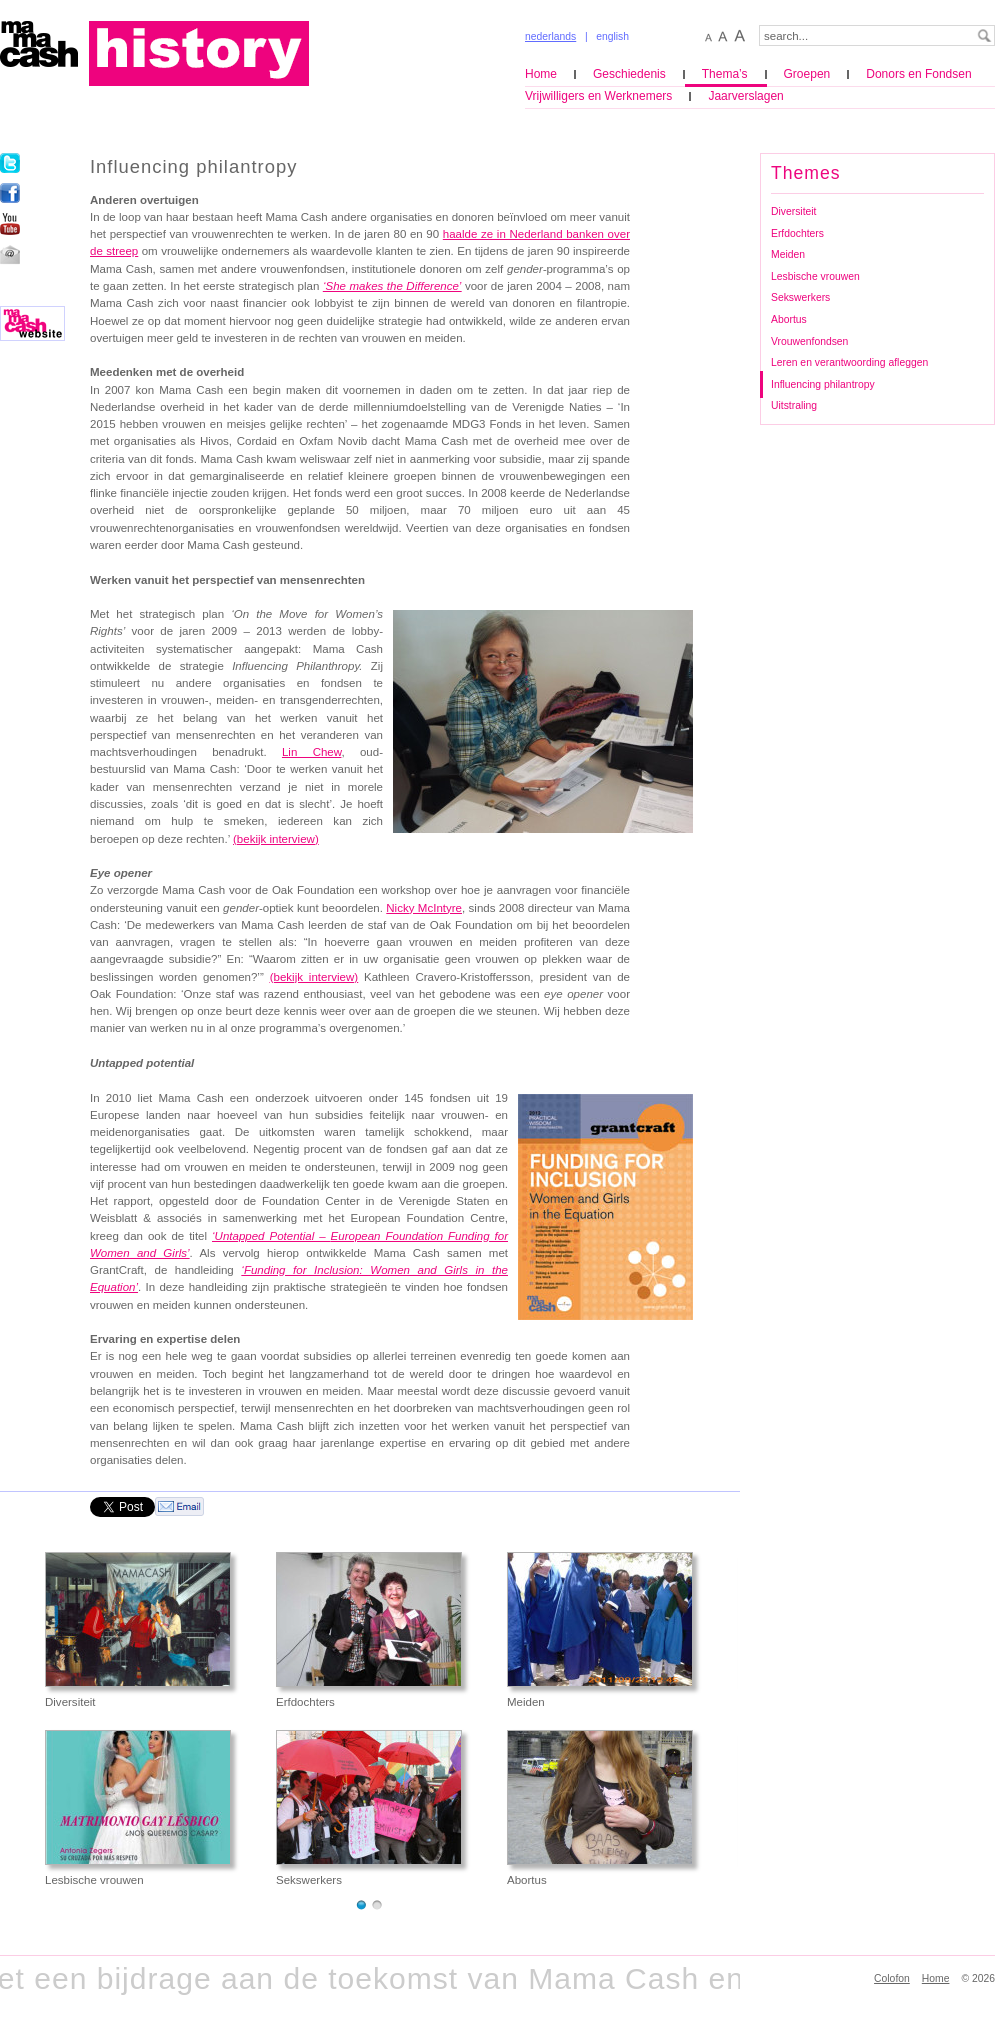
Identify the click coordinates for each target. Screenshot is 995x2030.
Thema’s (725, 74)
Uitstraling (794, 405)
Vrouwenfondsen (809, 341)
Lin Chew (311, 752)
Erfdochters (797, 233)
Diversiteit (793, 211)
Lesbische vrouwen (815, 276)
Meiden (788, 254)
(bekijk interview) (276, 839)
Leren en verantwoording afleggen (849, 362)
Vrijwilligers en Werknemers (598, 96)
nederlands (550, 36)
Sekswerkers (800, 297)
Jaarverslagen (745, 96)
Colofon (892, 1978)
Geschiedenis (629, 74)
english (612, 36)
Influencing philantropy (823, 384)
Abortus (789, 319)
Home (541, 74)
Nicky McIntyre (424, 908)
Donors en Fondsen (918, 74)
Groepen (807, 74)
